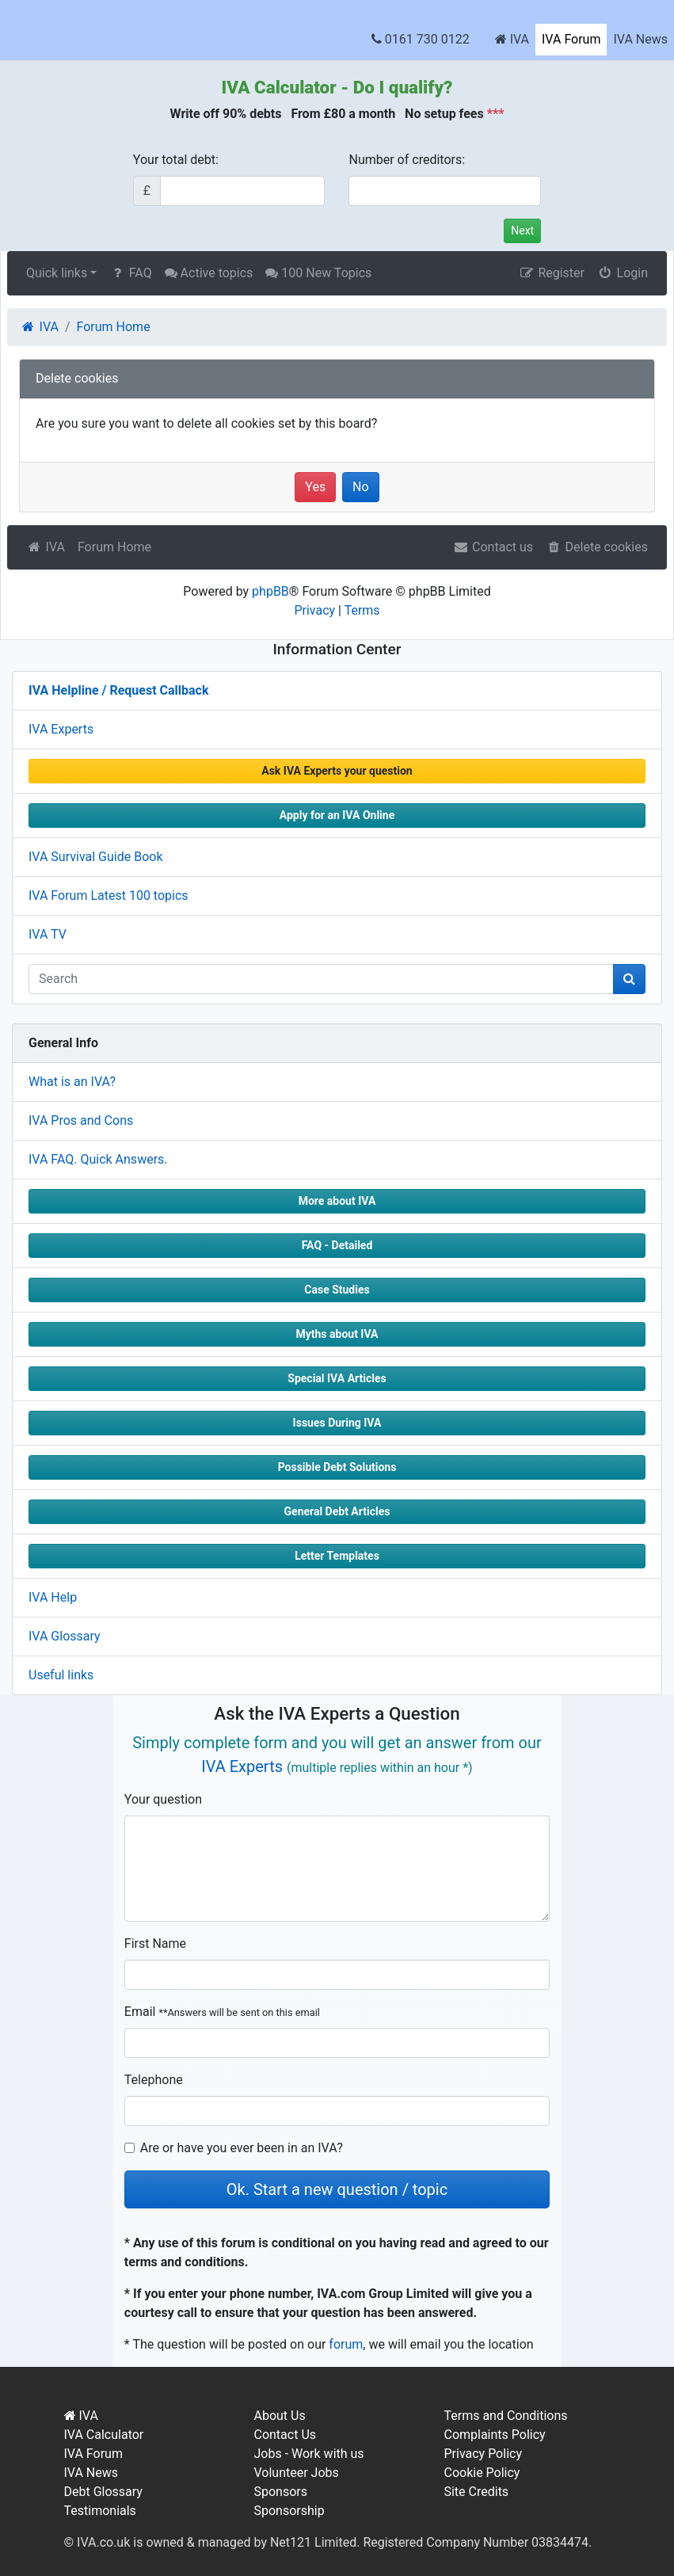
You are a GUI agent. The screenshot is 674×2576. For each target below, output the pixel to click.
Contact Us (284, 2434)
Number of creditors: (406, 159)
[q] (321, 979)
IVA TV (48, 934)
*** (496, 113)
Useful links (61, 1674)
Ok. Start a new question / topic (337, 2189)
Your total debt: (176, 159)
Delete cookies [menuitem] (597, 546)
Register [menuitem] (552, 272)
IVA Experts (61, 729)
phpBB (270, 591)
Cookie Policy (482, 2472)
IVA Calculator (279, 87)
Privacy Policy (483, 2453)
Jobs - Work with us (308, 2453)
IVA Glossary (65, 1636)
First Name (155, 1943)
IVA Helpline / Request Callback (118, 690)
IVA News (640, 39)
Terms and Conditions (505, 2415)
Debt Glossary (103, 2491)
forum (346, 2344)
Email (222, 2011)
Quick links (56, 272)
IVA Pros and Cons (81, 1120)
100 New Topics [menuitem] (318, 272)
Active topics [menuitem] (209, 272)
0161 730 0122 (420, 39)
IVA (512, 39)
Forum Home (114, 546)
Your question (163, 1799)
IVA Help (53, 1597)
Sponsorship (288, 2510)
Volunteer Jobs (295, 2472)
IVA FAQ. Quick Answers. (98, 1159)
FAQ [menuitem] (130, 272)
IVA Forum (571, 39)
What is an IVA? (72, 1081)
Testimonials (100, 2510)
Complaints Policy (494, 2434)
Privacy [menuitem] (314, 610)
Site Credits (476, 2491)
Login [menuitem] (622, 272)
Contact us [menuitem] (493, 546)
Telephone (153, 2079)
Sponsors (280, 2491)
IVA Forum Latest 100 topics (108, 895)
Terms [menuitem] (362, 610)
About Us (279, 2415)
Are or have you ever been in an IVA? (241, 2147)
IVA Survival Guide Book (96, 856)
